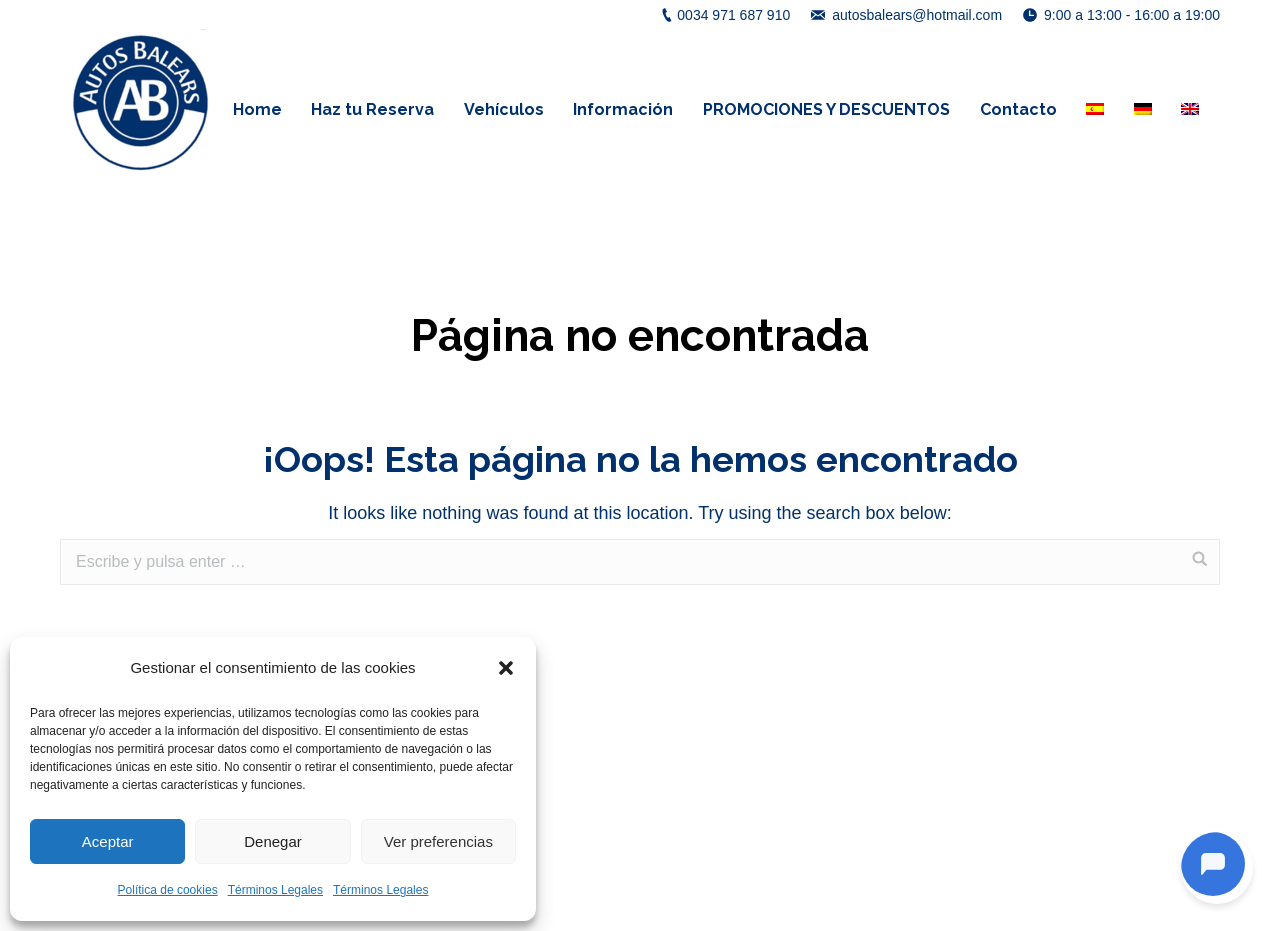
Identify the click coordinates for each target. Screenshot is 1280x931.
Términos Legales (275, 890)
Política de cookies (168, 890)
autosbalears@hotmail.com (917, 15)
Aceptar (108, 841)
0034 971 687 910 (733, 15)
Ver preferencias (438, 841)
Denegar (273, 841)
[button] (506, 668)
